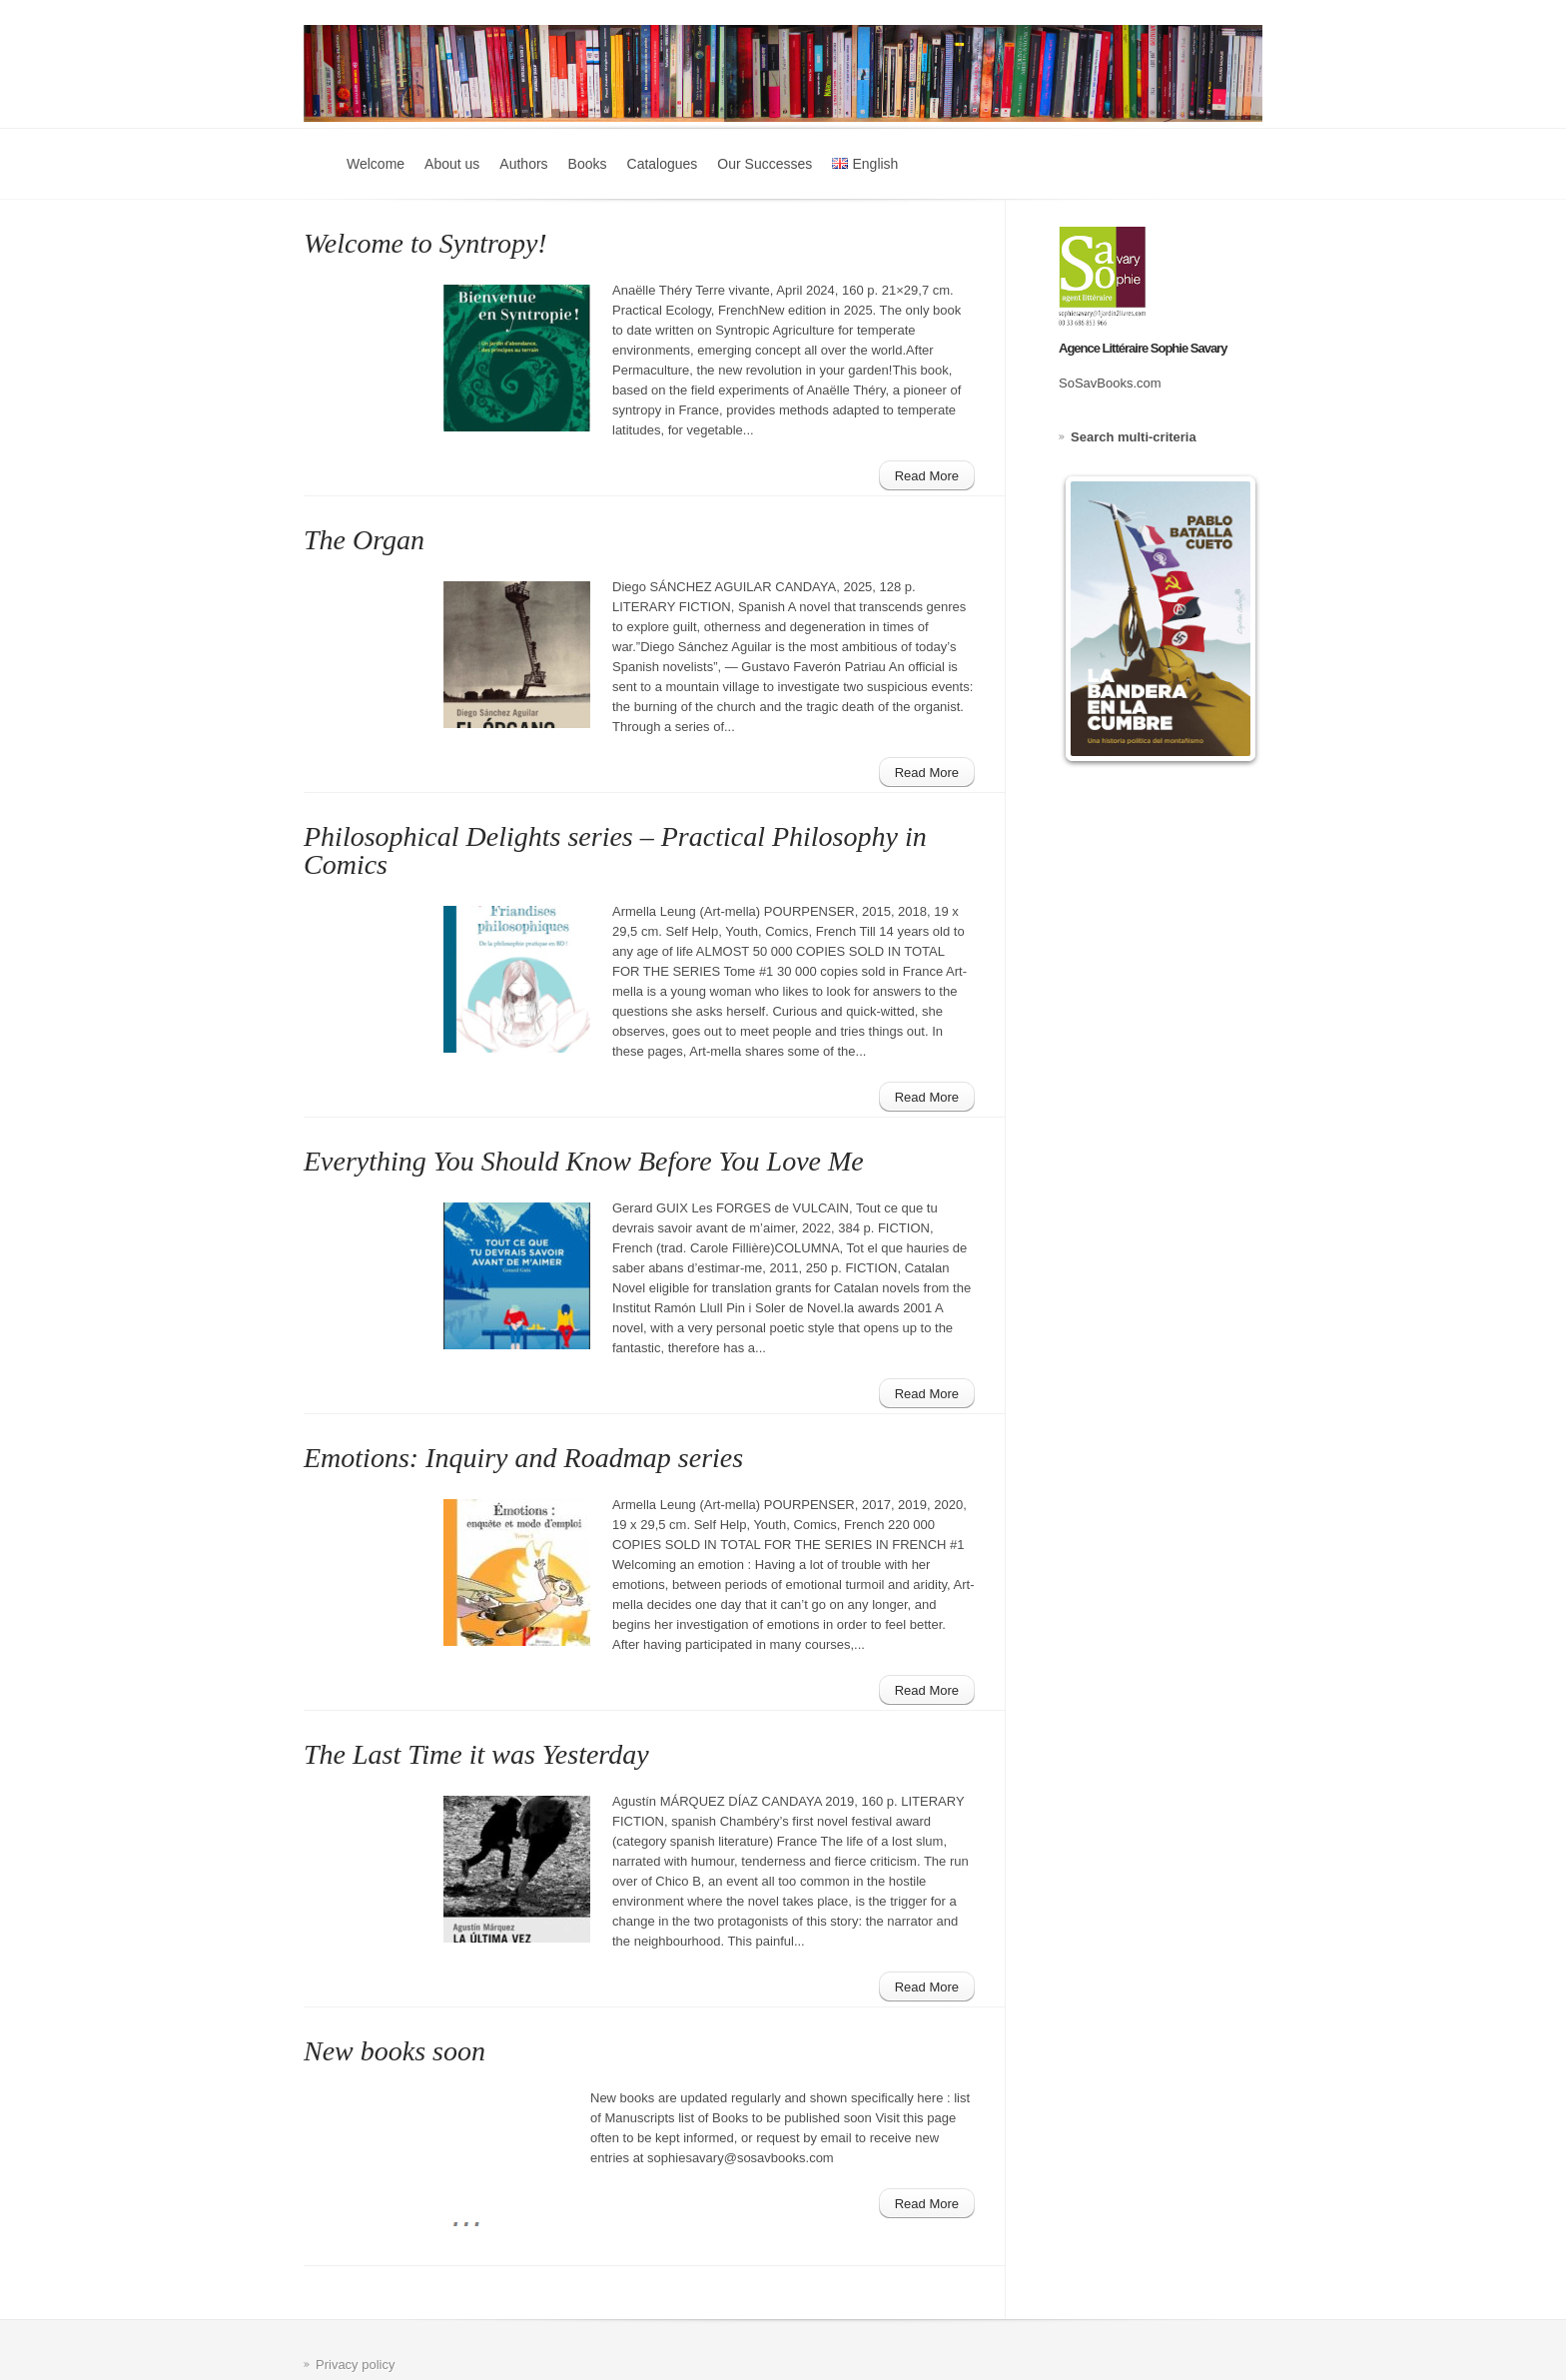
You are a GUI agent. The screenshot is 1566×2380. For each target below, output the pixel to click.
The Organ (364, 539)
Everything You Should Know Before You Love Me (584, 1161)
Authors (523, 164)
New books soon (394, 2050)
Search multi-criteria (1133, 436)
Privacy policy (355, 2364)
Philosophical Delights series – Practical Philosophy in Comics (615, 850)
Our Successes (764, 164)
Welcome (375, 164)
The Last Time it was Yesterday (476, 1754)
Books (587, 164)
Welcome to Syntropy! (425, 243)
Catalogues (662, 164)
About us (451, 164)
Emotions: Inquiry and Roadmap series (523, 1457)
